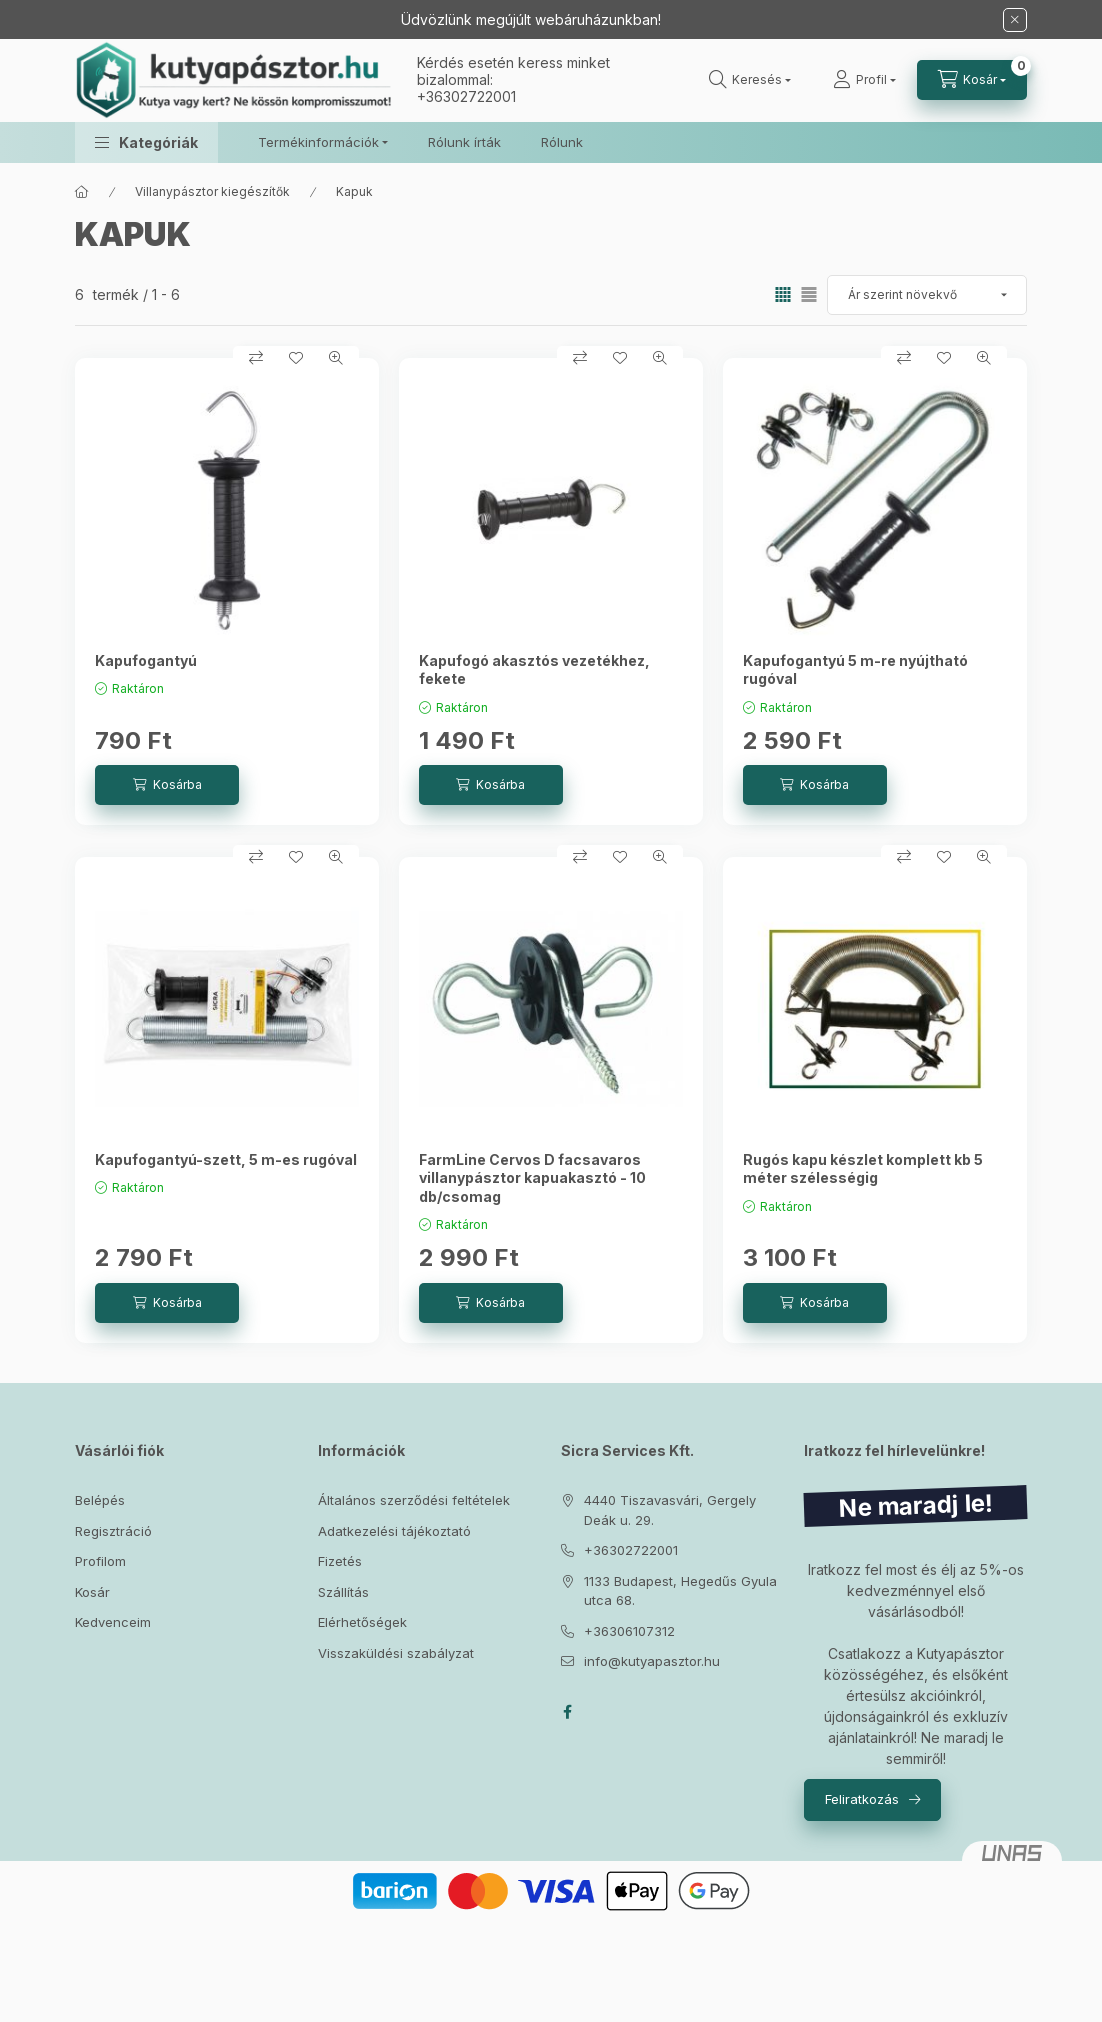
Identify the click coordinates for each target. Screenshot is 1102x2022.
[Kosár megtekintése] (972, 80)
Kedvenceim (113, 1622)
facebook (567, 1712)
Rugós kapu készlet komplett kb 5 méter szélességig (863, 1168)
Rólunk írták (464, 142)
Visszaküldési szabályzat (396, 1653)
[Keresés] (750, 80)
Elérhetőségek (362, 1622)
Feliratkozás (862, 1799)
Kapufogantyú (146, 660)
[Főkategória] (82, 192)
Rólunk (562, 142)
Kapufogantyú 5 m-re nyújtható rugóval (855, 669)
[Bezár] (1015, 20)
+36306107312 (629, 1631)
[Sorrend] (927, 295)
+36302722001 (466, 96)
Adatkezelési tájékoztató (394, 1531)
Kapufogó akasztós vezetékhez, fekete (534, 669)
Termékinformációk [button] (318, 142)
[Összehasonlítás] (256, 358)
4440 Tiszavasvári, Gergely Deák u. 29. (670, 1510)
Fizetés (340, 1561)
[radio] (809, 294)
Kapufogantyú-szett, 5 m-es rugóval (226, 1159)
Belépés (100, 1500)
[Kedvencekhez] (296, 358)
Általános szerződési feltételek (414, 1500)
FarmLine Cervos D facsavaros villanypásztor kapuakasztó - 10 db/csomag (532, 1177)
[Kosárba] (167, 785)
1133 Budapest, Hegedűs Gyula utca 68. (680, 1591)
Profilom (100, 1561)
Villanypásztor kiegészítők (212, 191)
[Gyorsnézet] (336, 358)
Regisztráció (113, 1531)
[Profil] (864, 80)
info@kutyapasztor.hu (652, 1661)
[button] (146, 142)
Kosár (92, 1592)
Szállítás (343, 1592)
